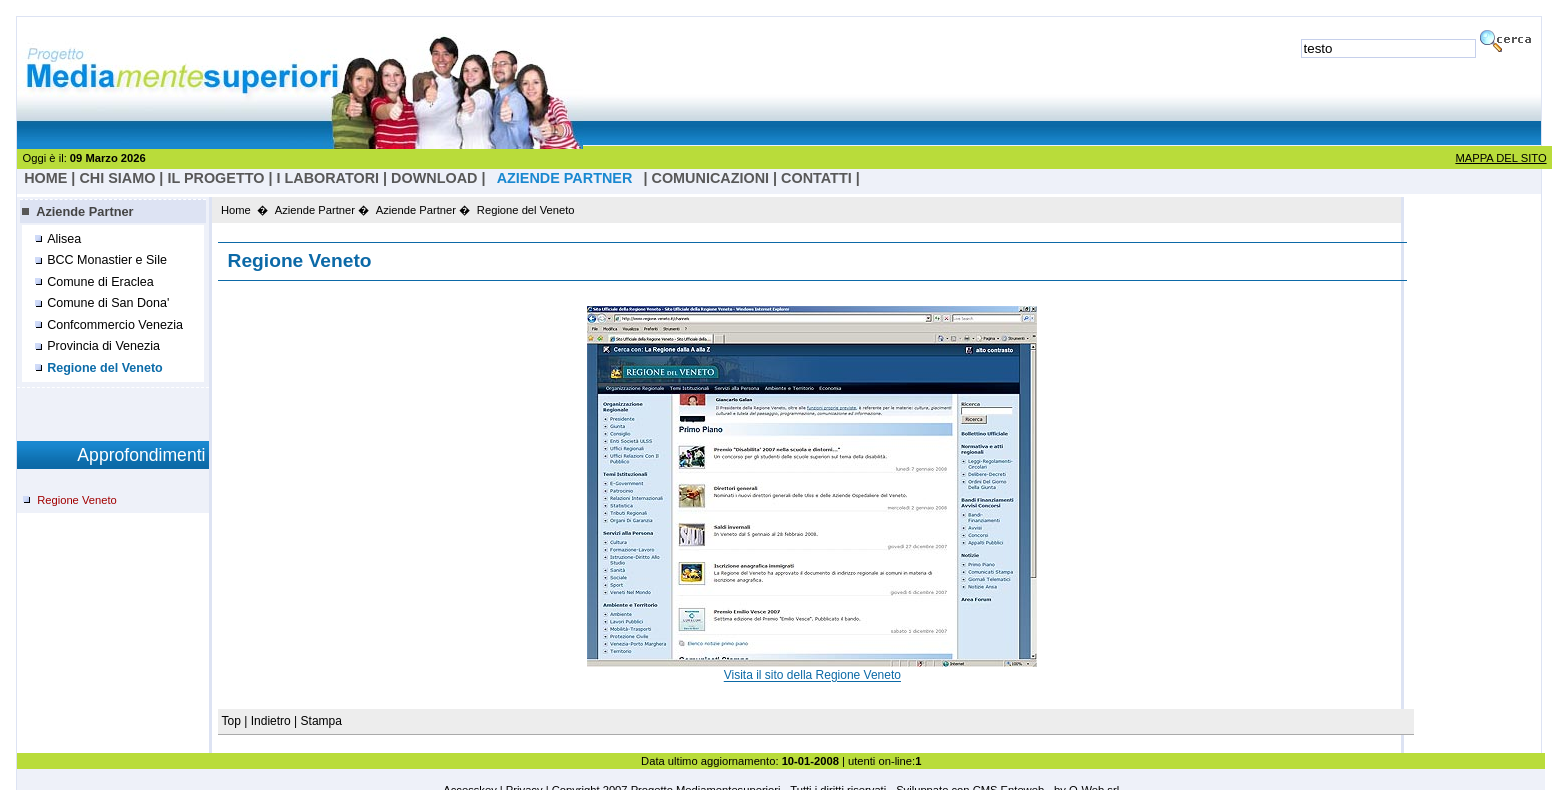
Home (236, 210)
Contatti (816, 178)
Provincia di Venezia (103, 346)
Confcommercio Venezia (115, 325)
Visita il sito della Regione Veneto (812, 676)
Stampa (321, 721)
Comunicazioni (711, 178)
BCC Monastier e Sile (107, 260)
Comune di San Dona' (108, 303)
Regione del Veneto (105, 368)
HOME (45, 178)
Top (233, 721)
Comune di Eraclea (100, 282)
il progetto (215, 178)
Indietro (271, 721)
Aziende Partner (84, 211)
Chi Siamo (117, 178)
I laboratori (327, 178)
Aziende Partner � (322, 210)
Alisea (64, 239)
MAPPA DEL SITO (1500, 158)
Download (434, 178)
